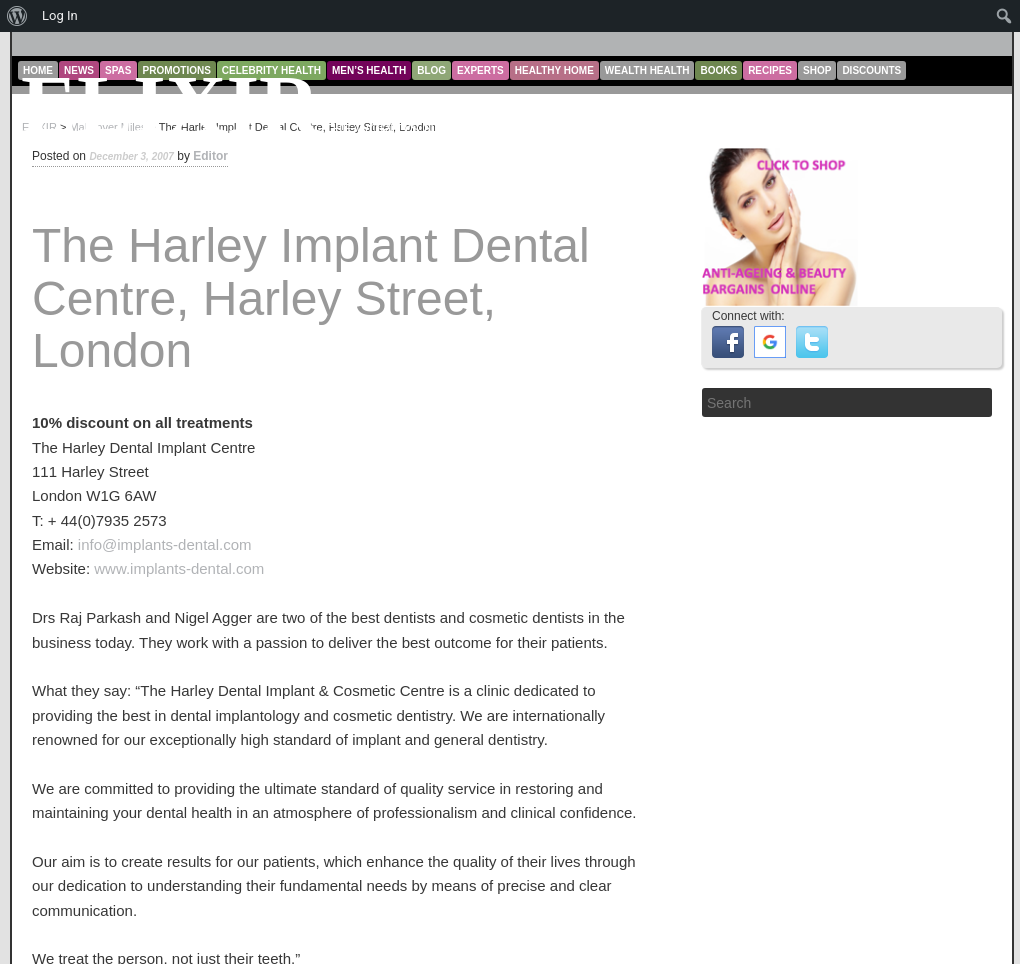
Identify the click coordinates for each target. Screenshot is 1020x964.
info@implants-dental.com (165, 544)
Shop (817, 70)
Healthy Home (554, 70)
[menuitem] (17, 16)
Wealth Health (647, 70)
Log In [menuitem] (60, 15)
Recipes (770, 70)
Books (718, 70)
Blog (431, 70)
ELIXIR (170, 105)
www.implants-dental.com (179, 568)
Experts (480, 70)
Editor (210, 156)
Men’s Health (369, 70)
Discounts (871, 70)
